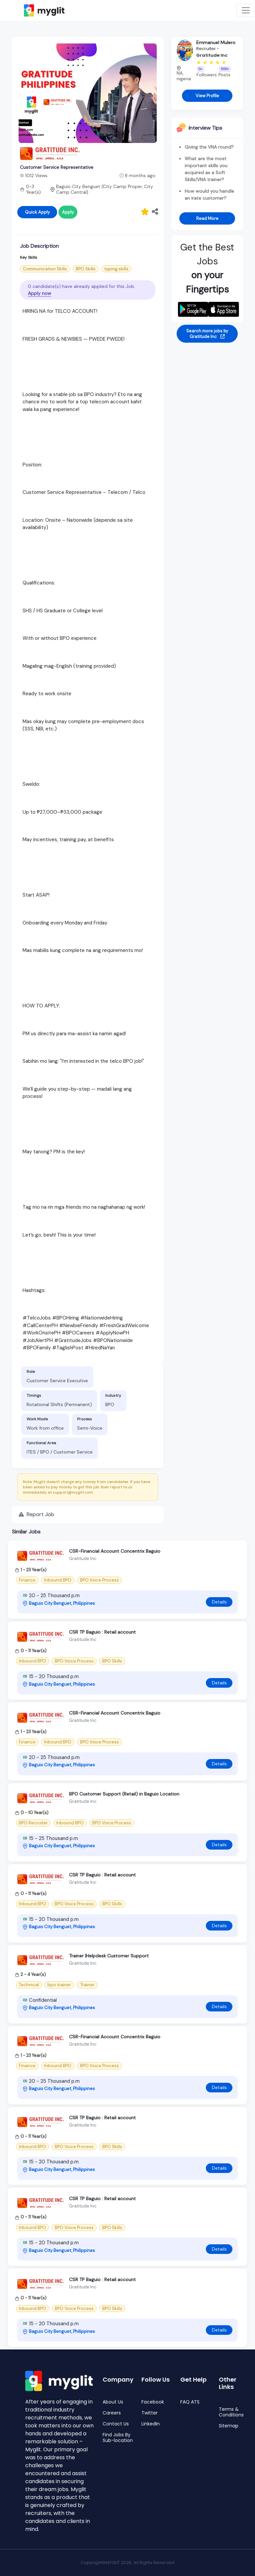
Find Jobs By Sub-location (118, 2437)
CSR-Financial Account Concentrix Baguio (114, 1551)
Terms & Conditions (231, 2412)
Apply (68, 212)
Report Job (36, 1514)
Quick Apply (37, 212)
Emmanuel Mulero (215, 42)
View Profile (207, 96)
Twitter (149, 2413)
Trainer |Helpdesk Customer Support (109, 1956)
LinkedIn (150, 2424)
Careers (112, 2413)
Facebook (152, 2402)
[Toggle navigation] (245, 10)
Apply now (39, 293)
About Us (113, 2402)
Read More (207, 218)
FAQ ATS (190, 2402)
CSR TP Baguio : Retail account (102, 1632)
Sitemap (228, 2426)
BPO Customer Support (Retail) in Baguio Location (124, 1794)
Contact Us (116, 2424)
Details (219, 1602)
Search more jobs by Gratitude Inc (207, 333)
